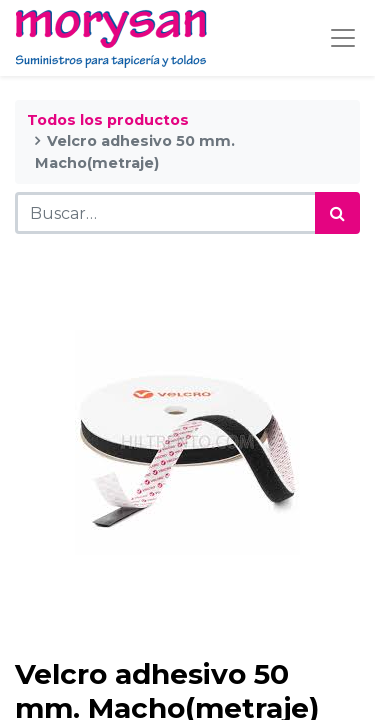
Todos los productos (108, 120)
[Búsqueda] (337, 213)
